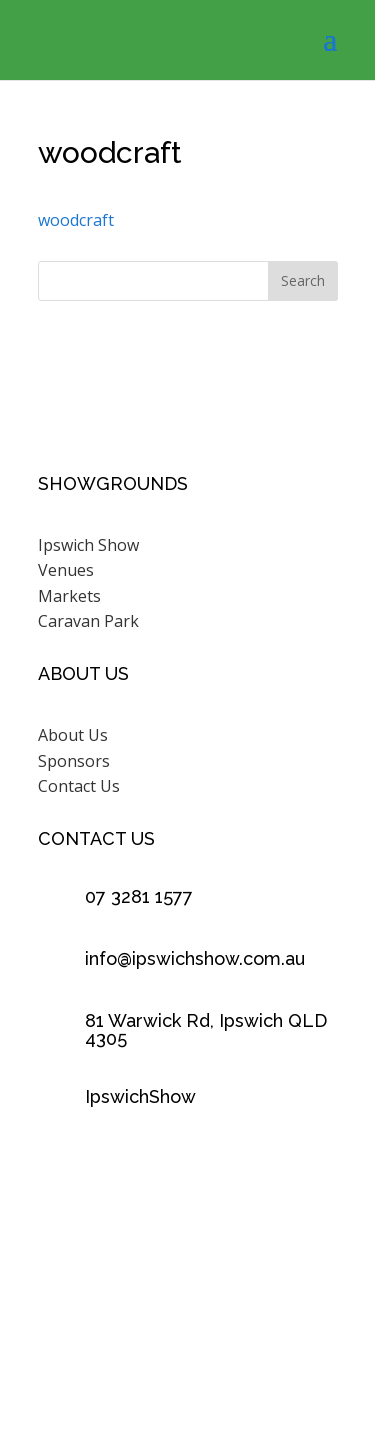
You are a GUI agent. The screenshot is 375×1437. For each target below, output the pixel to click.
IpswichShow (140, 1096)
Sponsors (74, 761)
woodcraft (76, 220)
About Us (73, 735)
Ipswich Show (88, 545)
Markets (69, 596)
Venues (66, 570)
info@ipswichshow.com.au (195, 958)
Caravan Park (88, 621)
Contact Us (79, 786)
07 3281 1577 (139, 896)
